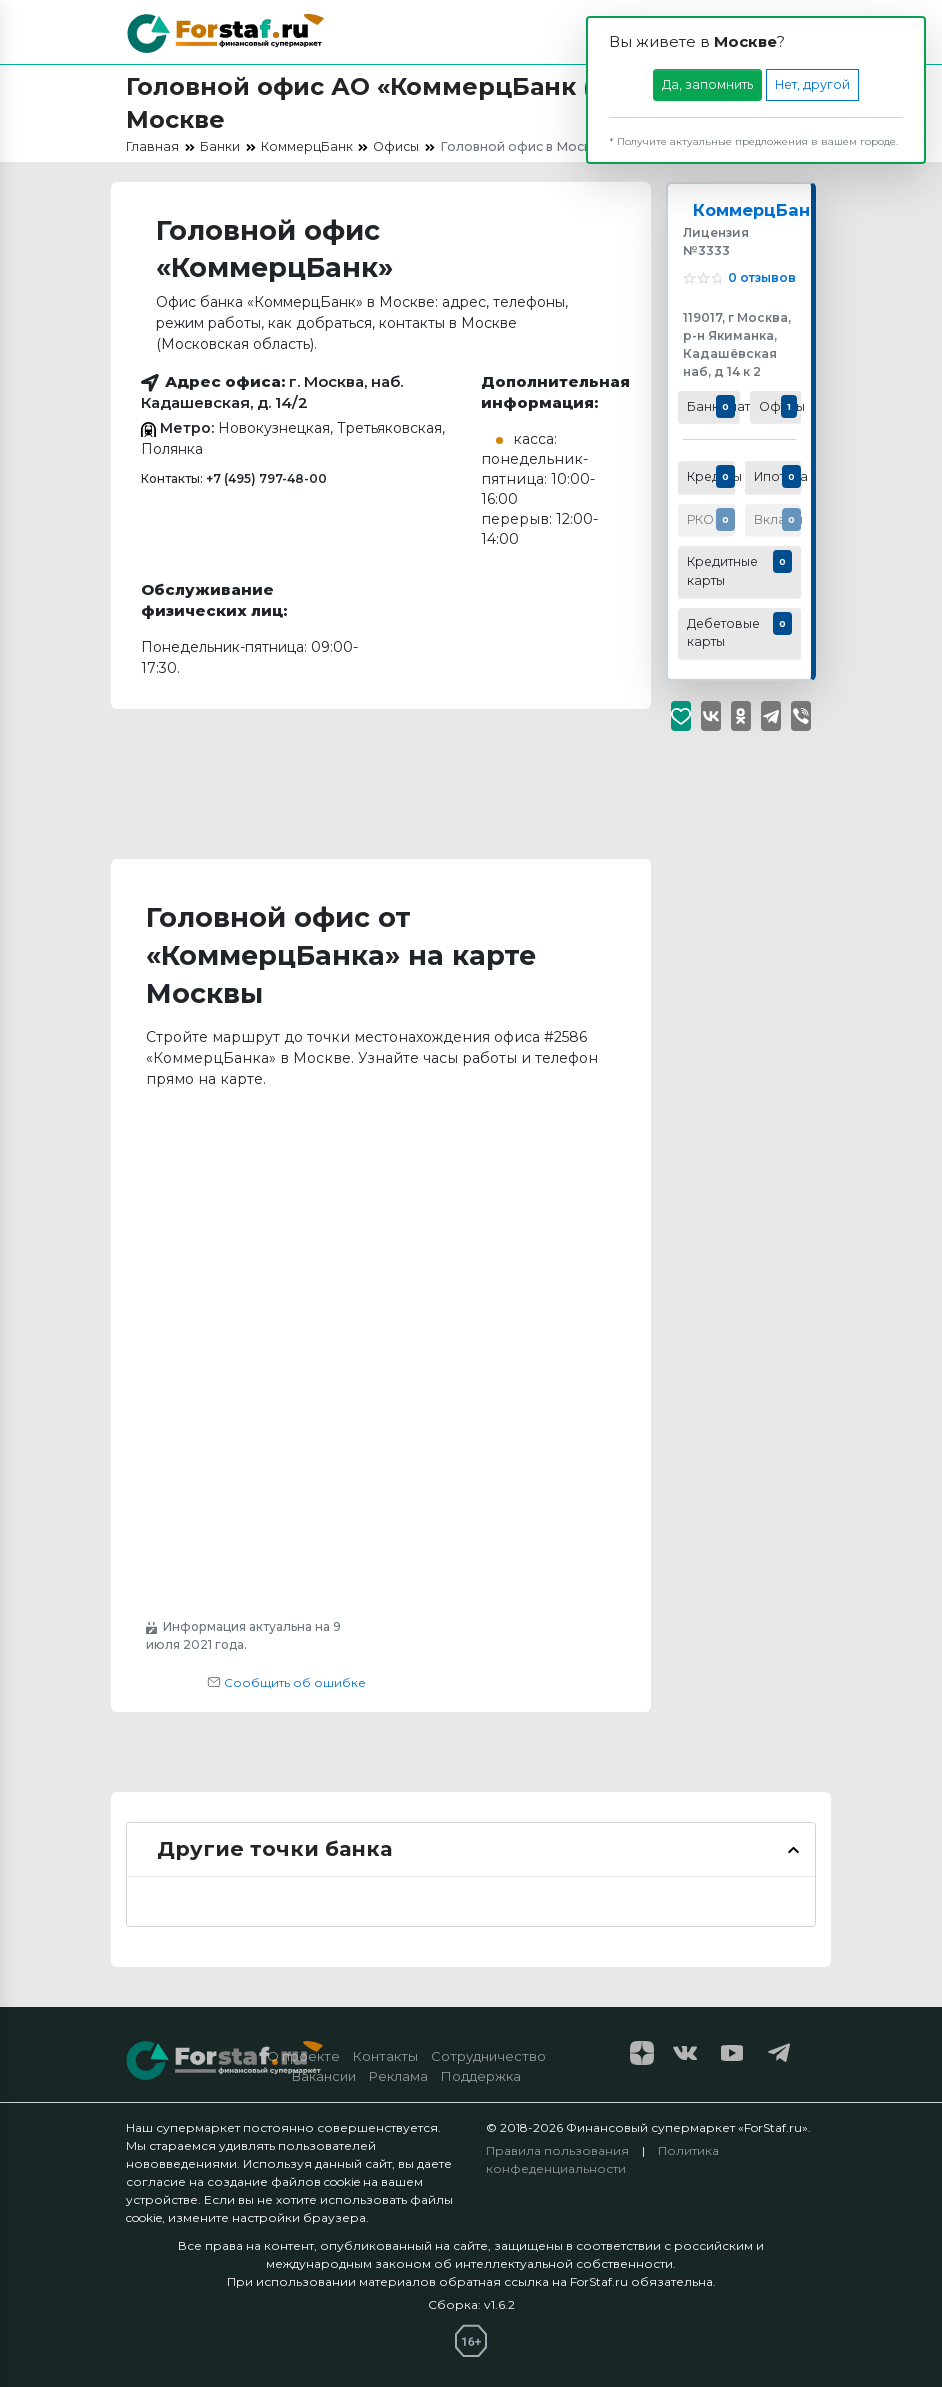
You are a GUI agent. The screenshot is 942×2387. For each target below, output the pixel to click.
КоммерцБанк (759, 210)
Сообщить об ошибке (286, 1682)
